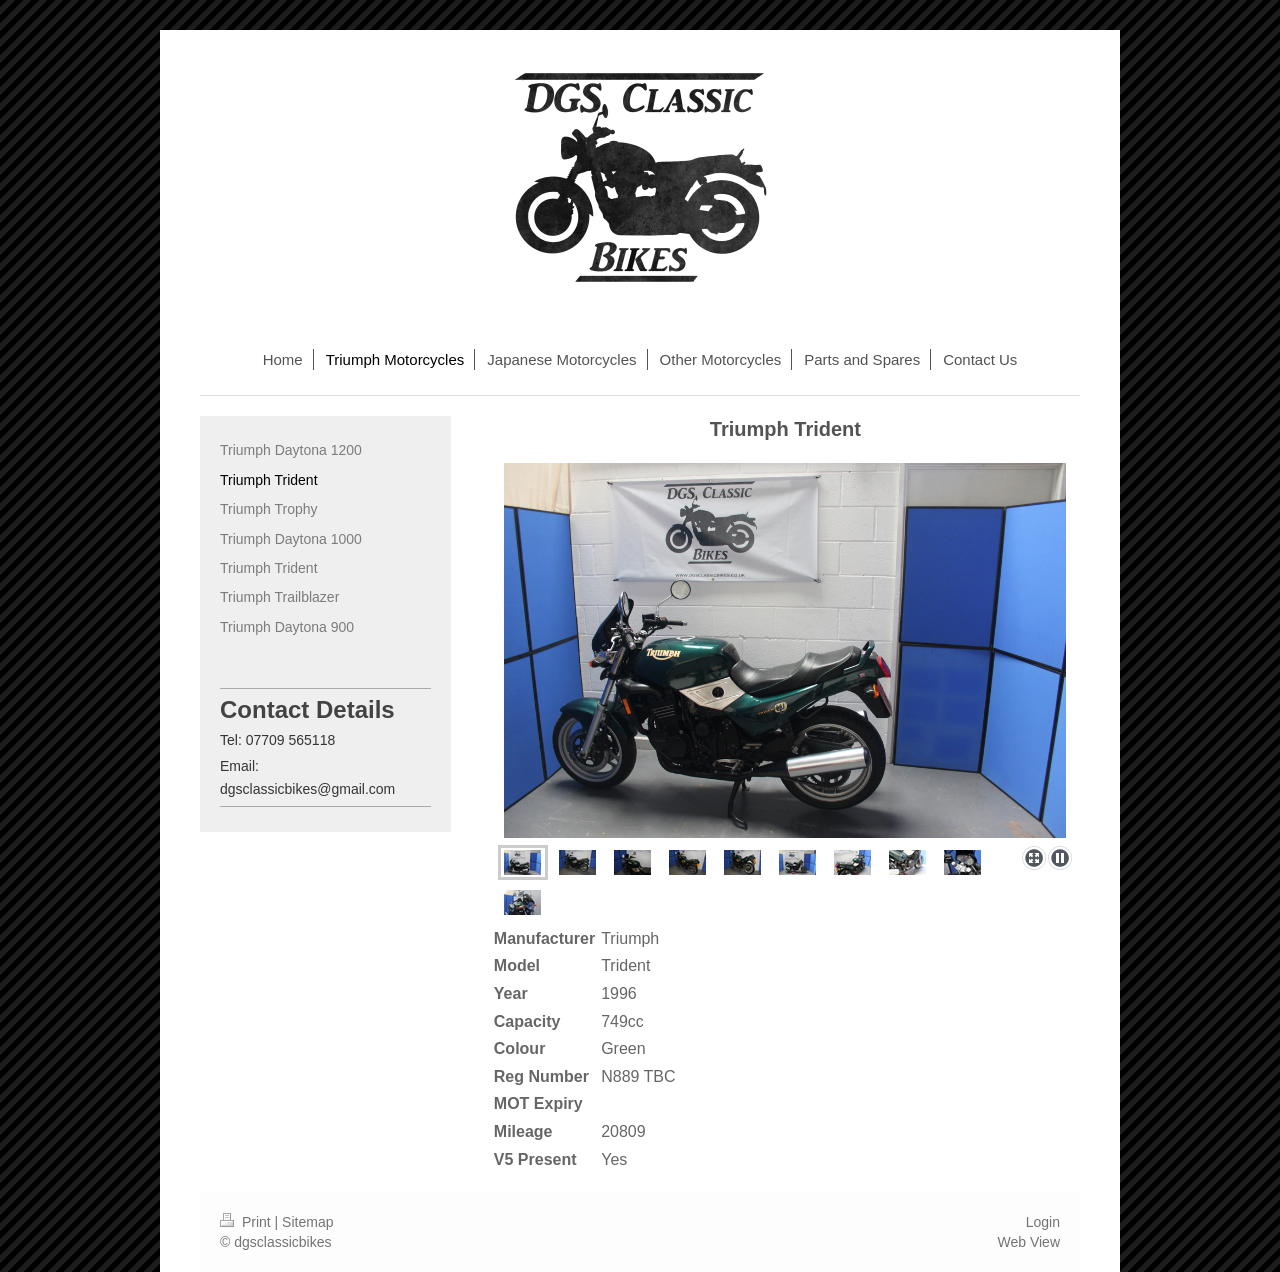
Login (1043, 1222)
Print (247, 1222)
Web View (1028, 1242)
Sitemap (307, 1222)
